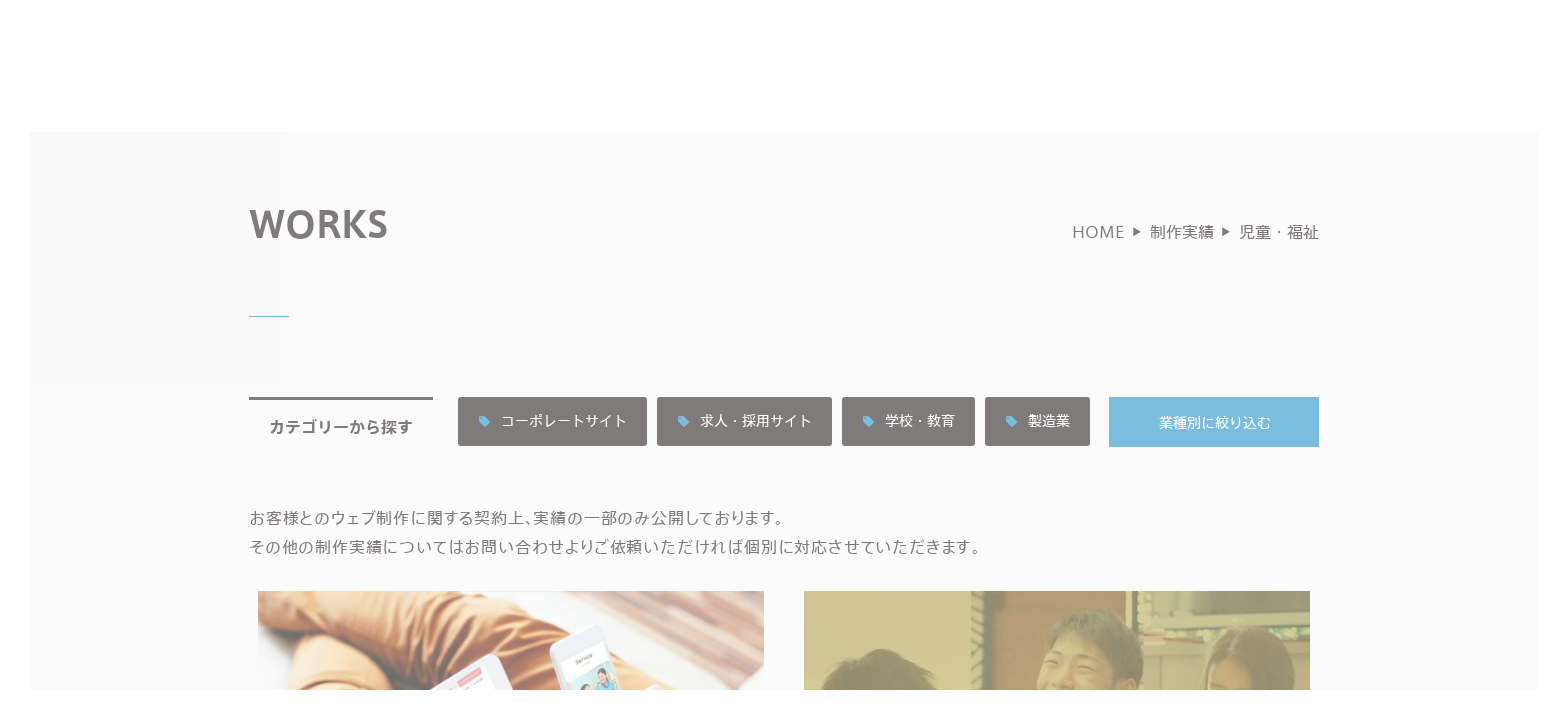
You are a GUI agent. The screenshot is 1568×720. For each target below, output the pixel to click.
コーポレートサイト (552, 452)
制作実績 (1182, 262)
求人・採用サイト (744, 452)
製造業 (1037, 452)
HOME (1098, 262)
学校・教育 (908, 452)
